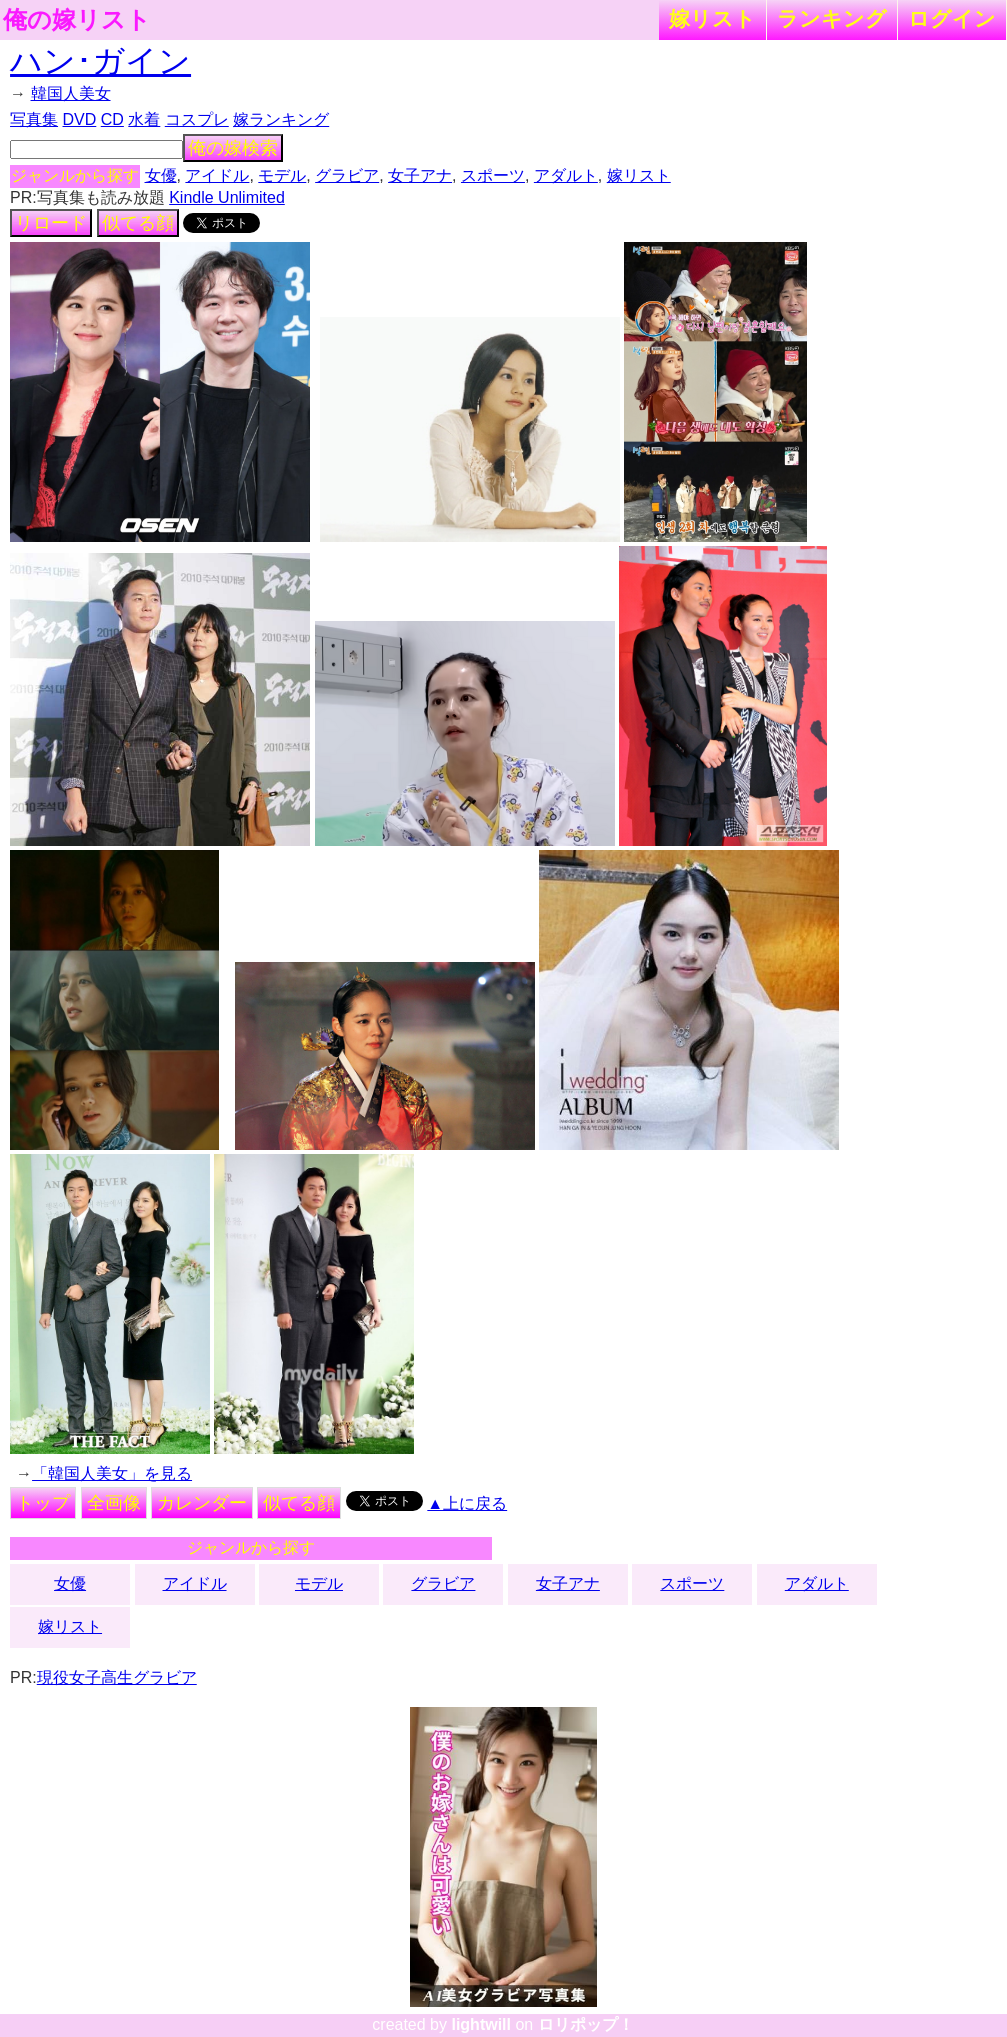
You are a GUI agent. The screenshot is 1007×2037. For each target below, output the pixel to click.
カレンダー (202, 1503)
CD (112, 119)
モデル (282, 175)
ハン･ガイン (100, 61)
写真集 (34, 119)
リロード (51, 223)
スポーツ (493, 175)
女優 (161, 175)
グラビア (347, 175)
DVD (80, 119)
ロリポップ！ (586, 2024)
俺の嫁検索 (233, 148)
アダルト (566, 175)
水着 (144, 119)
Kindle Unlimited (227, 197)
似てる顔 (138, 223)
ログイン (952, 18)
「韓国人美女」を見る (112, 1473)
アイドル (217, 175)
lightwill (481, 2024)
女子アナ (420, 175)
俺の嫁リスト (77, 20)
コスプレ (197, 119)
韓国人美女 (71, 93)
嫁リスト (712, 18)
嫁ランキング (281, 119)
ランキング (832, 18)
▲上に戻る (467, 1503)
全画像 (114, 1503)
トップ (43, 1503)
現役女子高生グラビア (117, 1677)
